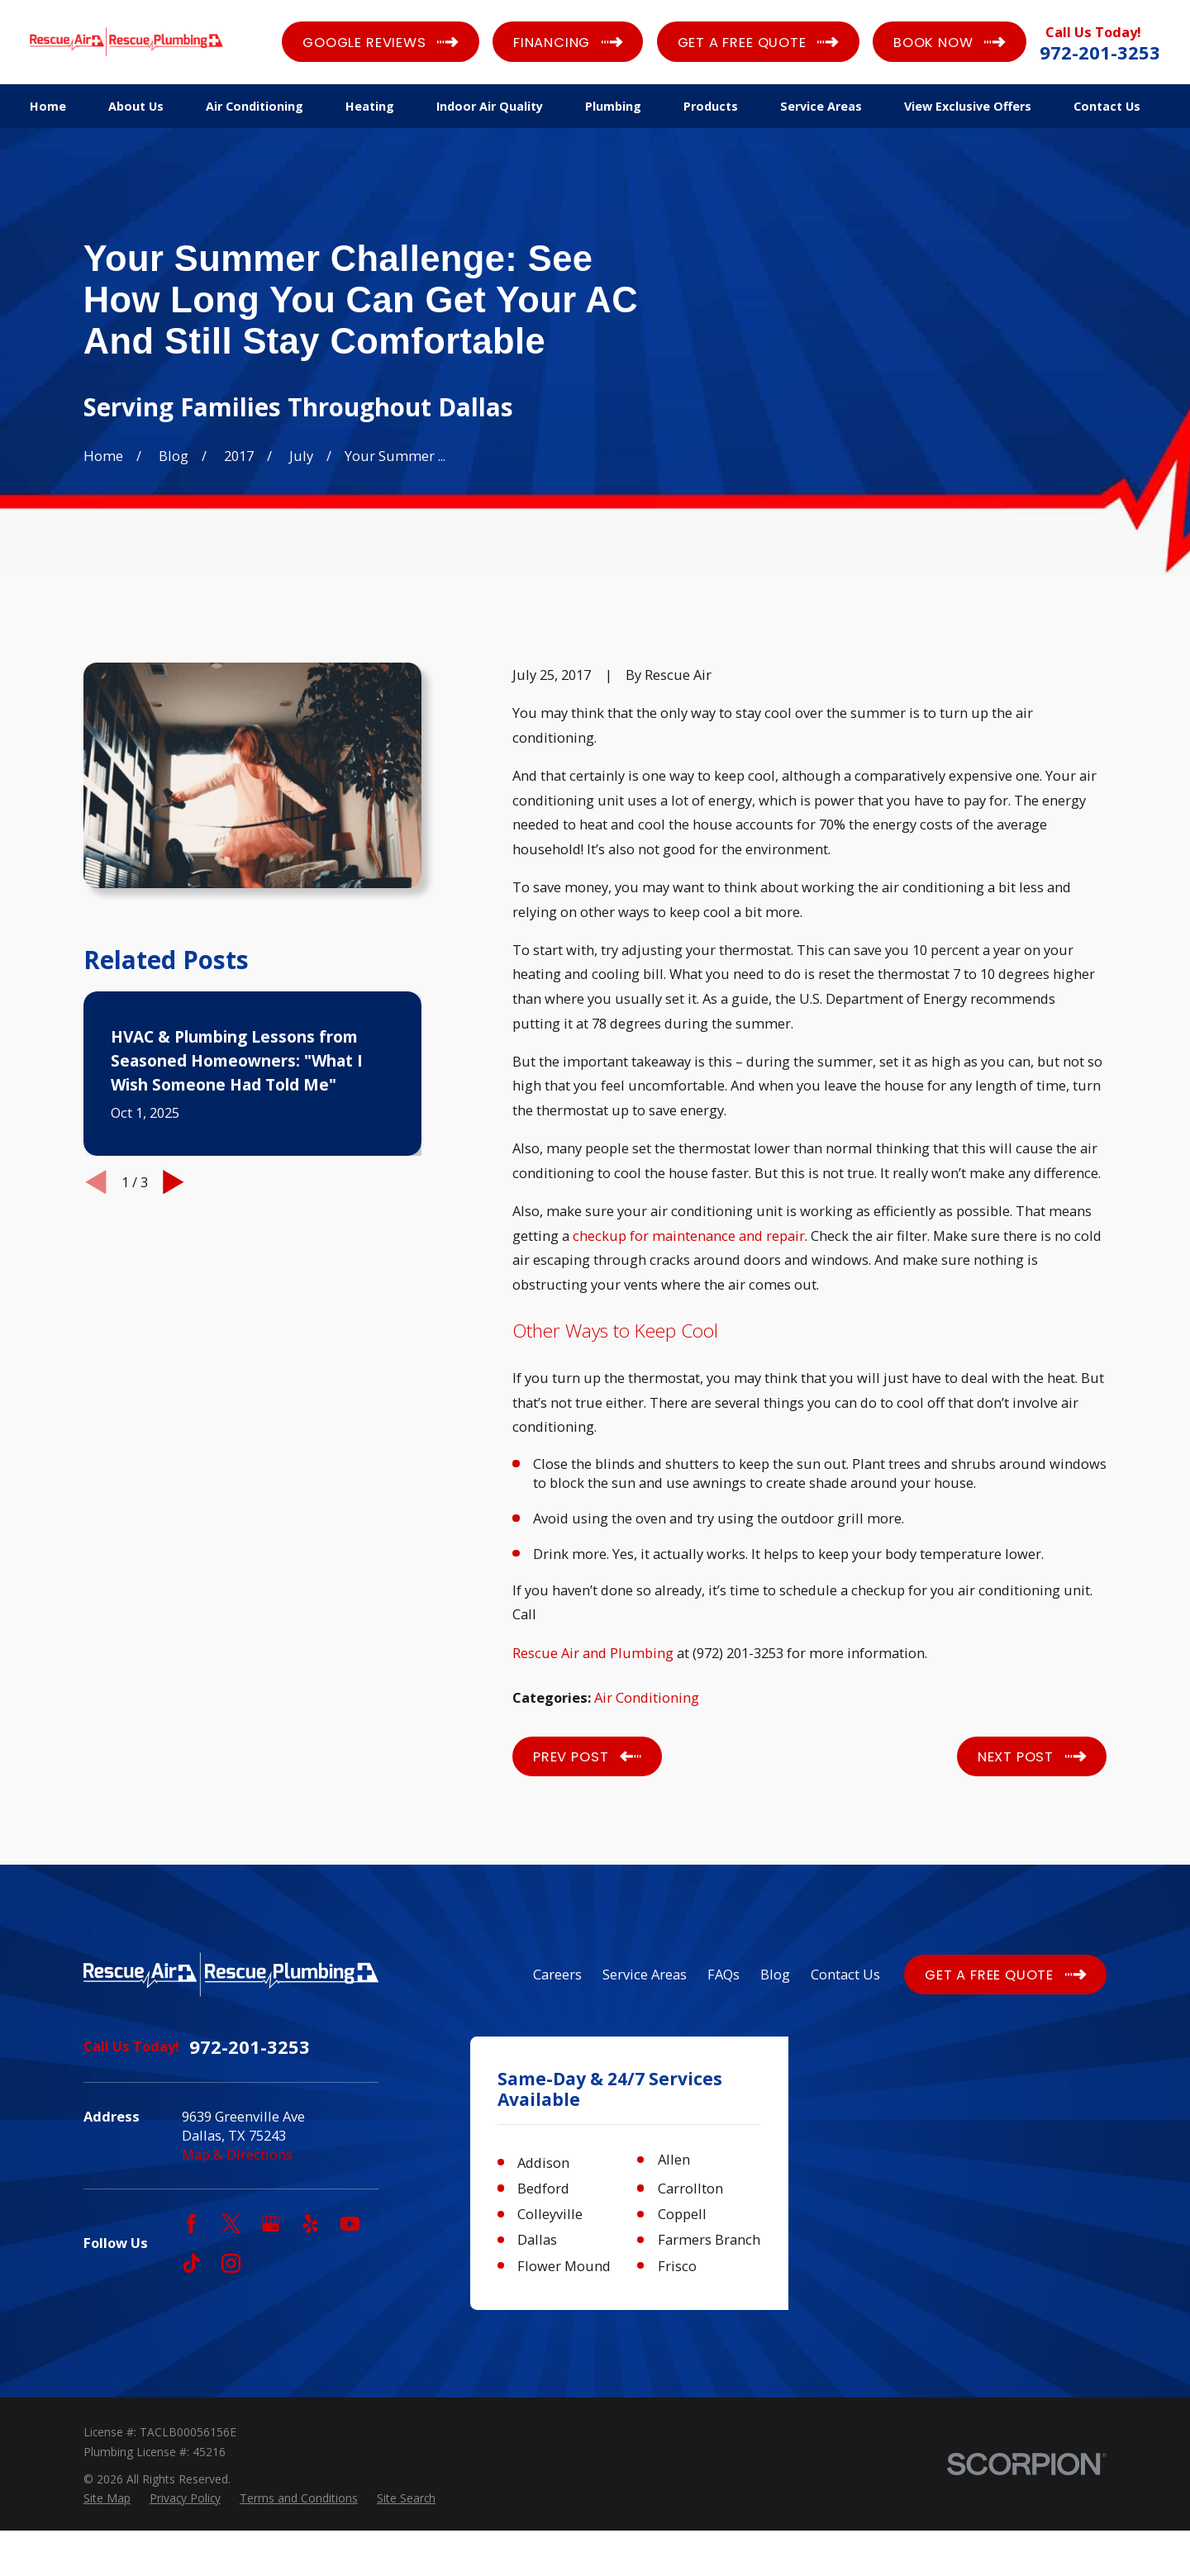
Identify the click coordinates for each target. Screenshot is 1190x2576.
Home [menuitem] (48, 106)
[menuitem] (107, 2543)
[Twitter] (230, 2223)
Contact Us (845, 1974)
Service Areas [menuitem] (821, 106)
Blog (775, 1974)
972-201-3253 (1100, 52)
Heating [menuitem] (369, 106)
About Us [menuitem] (136, 106)
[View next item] (173, 1182)
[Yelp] (310, 2223)
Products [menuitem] (710, 106)
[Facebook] (191, 2223)
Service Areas (644, 1974)
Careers (557, 1974)
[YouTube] (349, 2223)
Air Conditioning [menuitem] (254, 106)
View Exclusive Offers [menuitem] (967, 106)
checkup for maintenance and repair (689, 1235)
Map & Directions (237, 2154)
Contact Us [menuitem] (1106, 106)
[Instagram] (230, 2263)
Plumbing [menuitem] (613, 106)
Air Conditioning (646, 1697)
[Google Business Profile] (270, 2223)
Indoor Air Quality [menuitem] (489, 106)
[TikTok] (191, 2263)
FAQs (723, 1974)
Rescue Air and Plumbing (593, 1652)
